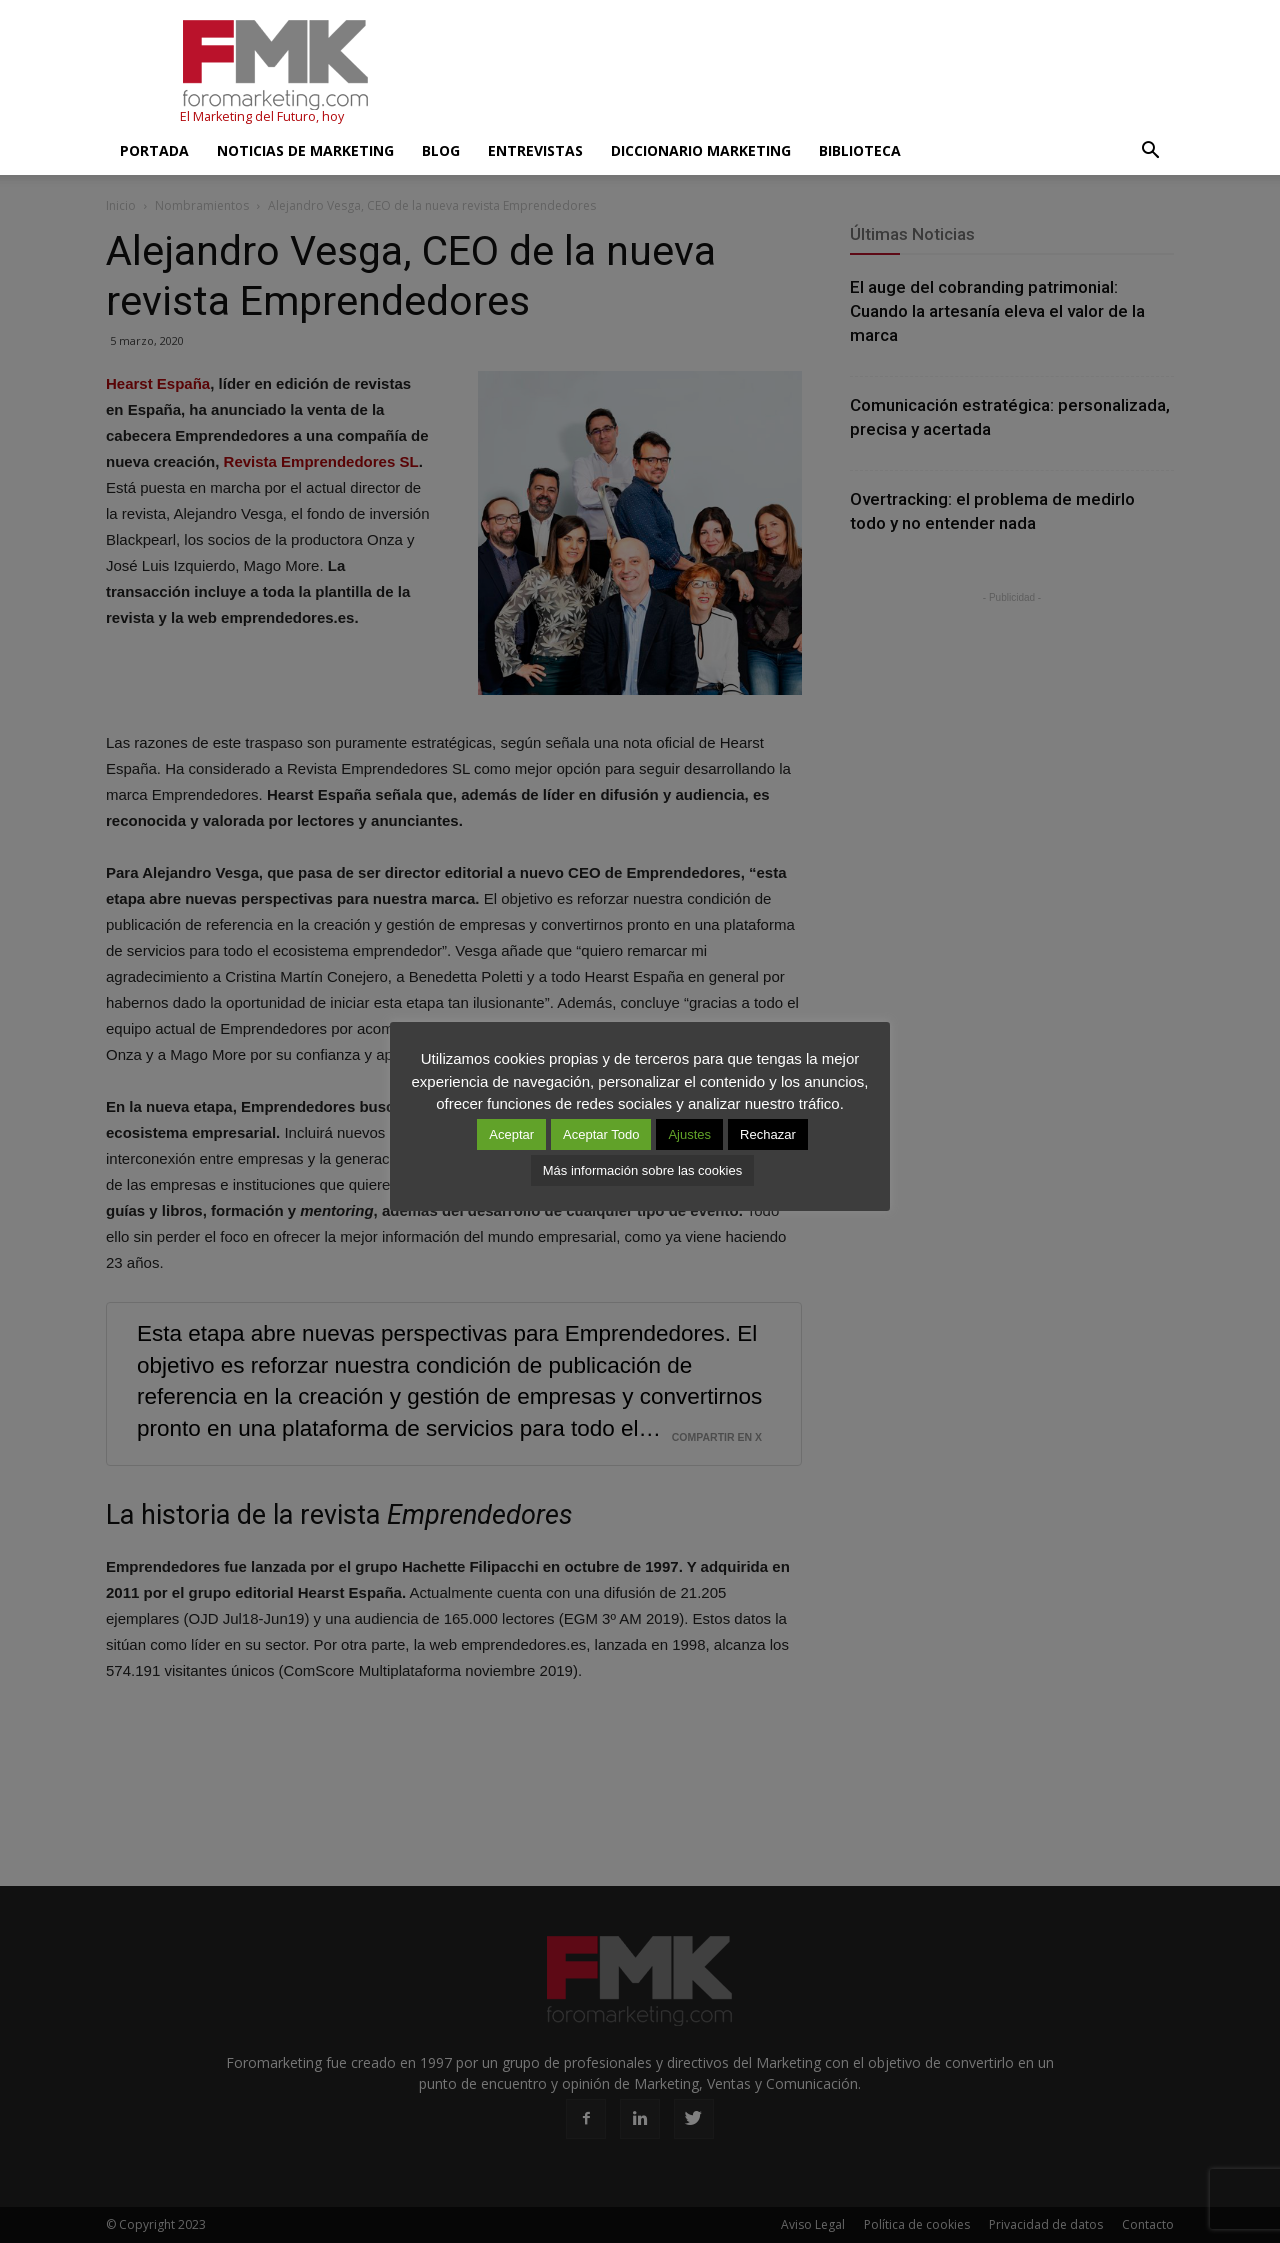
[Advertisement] (810, 73)
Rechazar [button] (768, 1134)
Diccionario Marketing (701, 150)
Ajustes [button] (689, 1134)
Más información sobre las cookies (642, 1170)
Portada (154, 150)
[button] (1150, 151)
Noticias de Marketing (305, 150)
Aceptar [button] (511, 1134)
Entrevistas (535, 150)
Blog (441, 150)
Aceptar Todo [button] (601, 1134)
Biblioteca (860, 150)
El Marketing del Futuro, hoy (262, 116)
